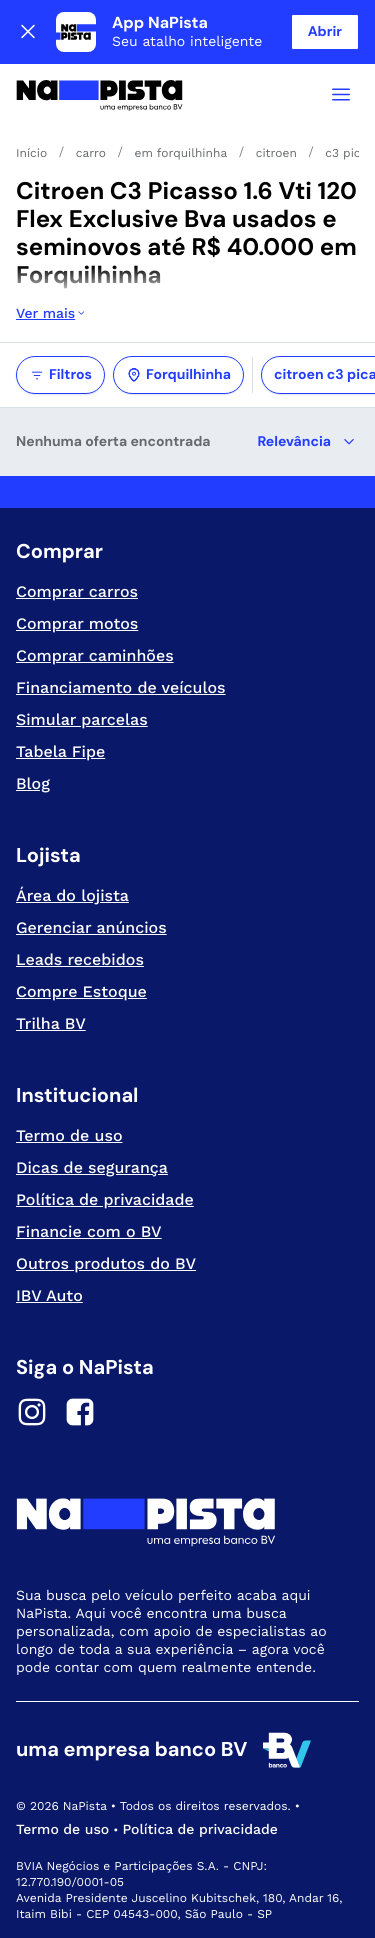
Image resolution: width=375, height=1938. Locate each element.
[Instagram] (32, 1415)
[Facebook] (80, 1415)
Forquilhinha (178, 375)
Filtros (60, 375)
